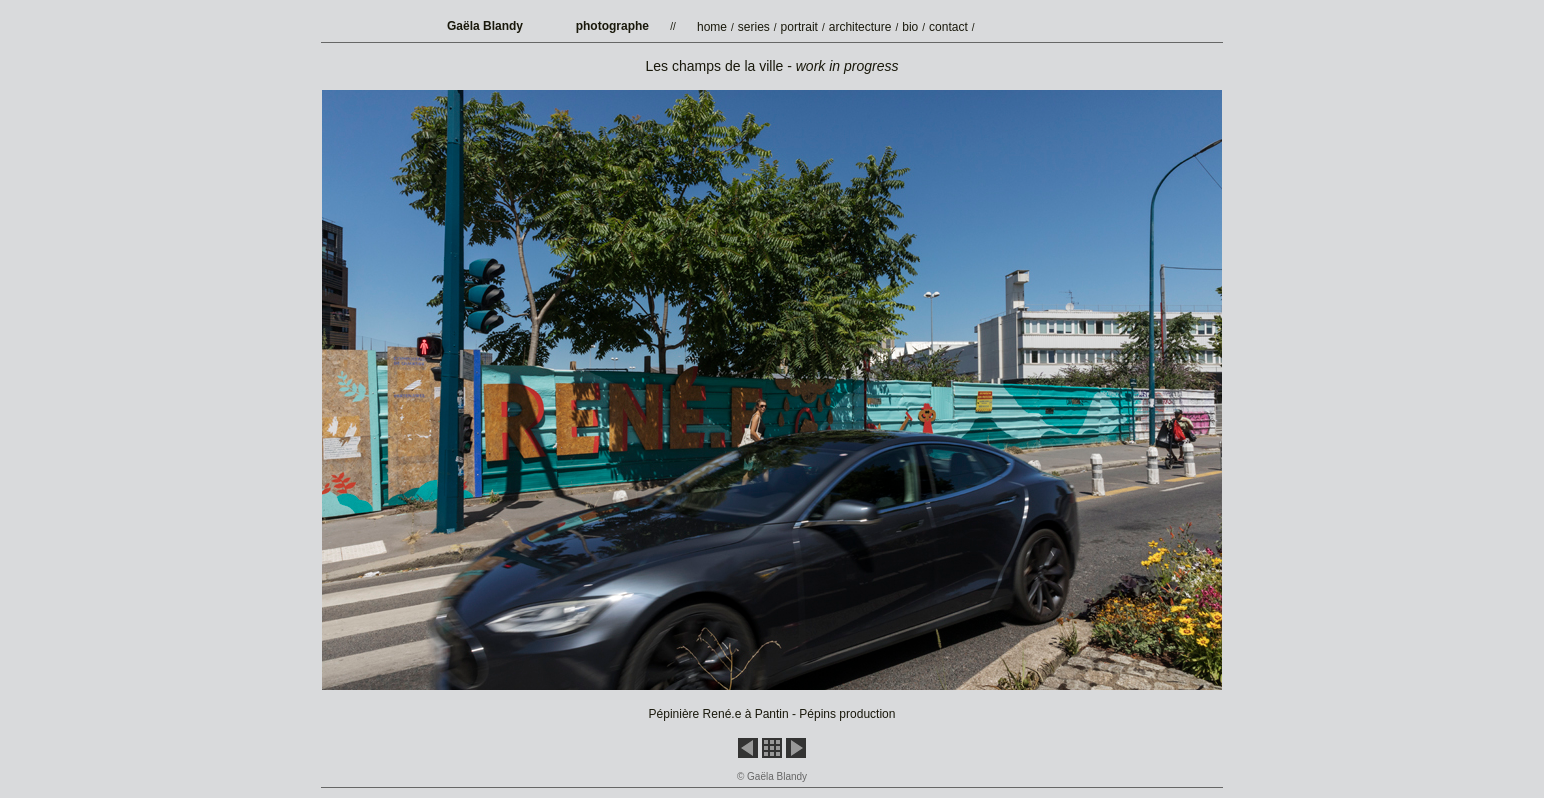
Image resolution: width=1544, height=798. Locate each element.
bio (910, 27)
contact (948, 27)
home (712, 27)
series (754, 27)
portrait (799, 27)
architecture (860, 27)
